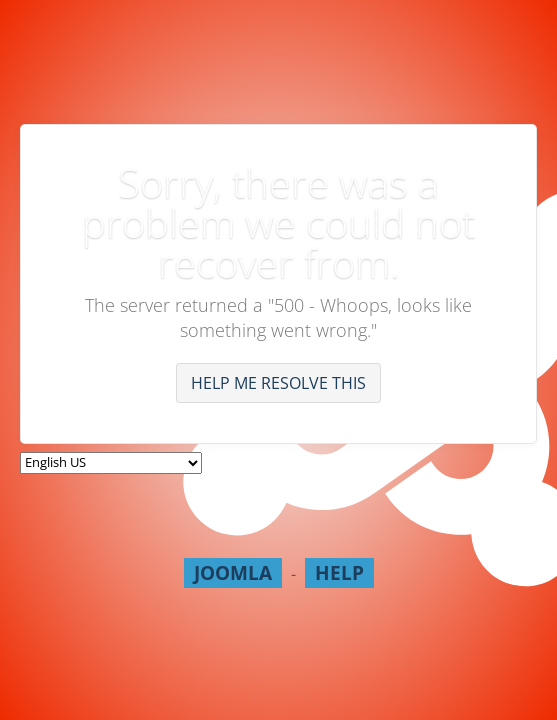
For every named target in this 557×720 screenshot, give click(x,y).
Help (339, 572)
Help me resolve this (278, 383)
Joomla (233, 572)
